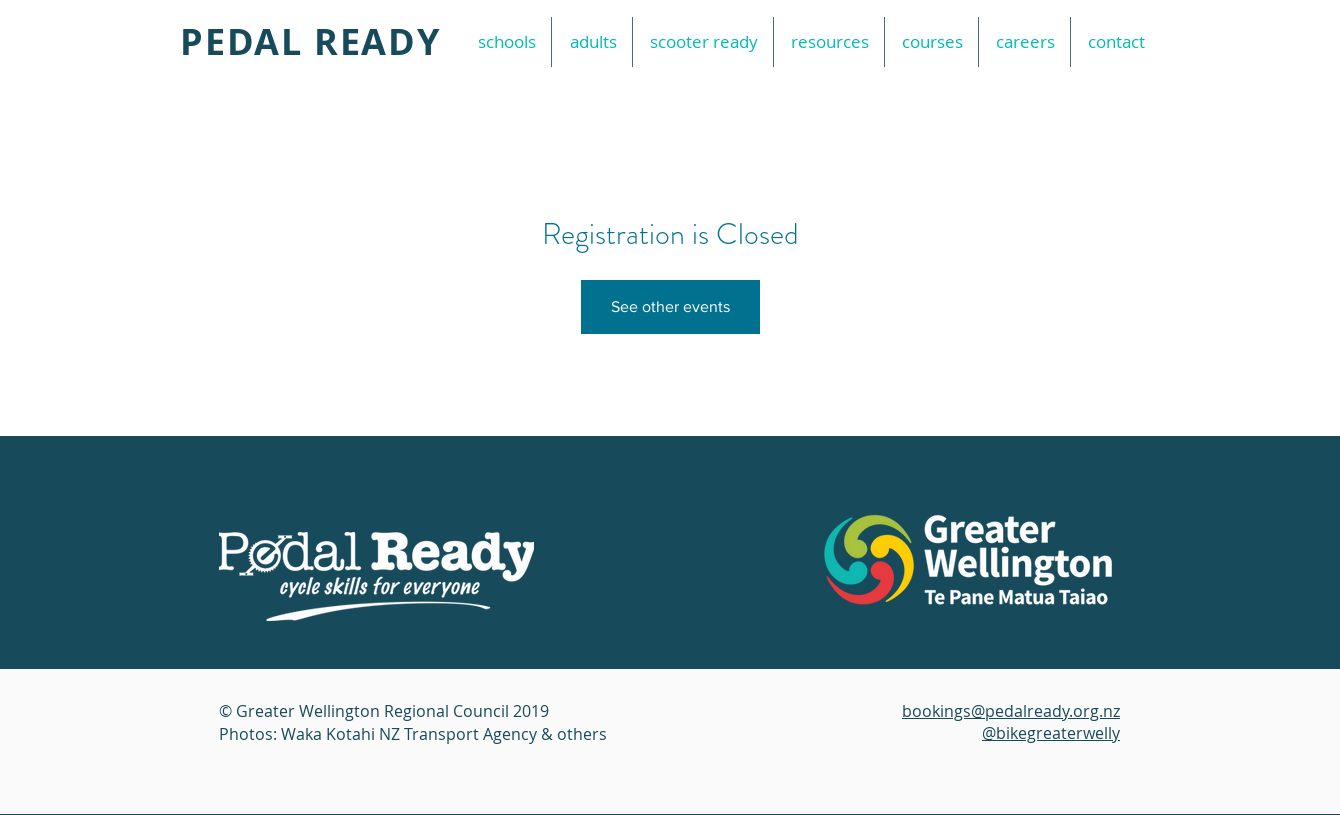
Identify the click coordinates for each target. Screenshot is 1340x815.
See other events (670, 306)
